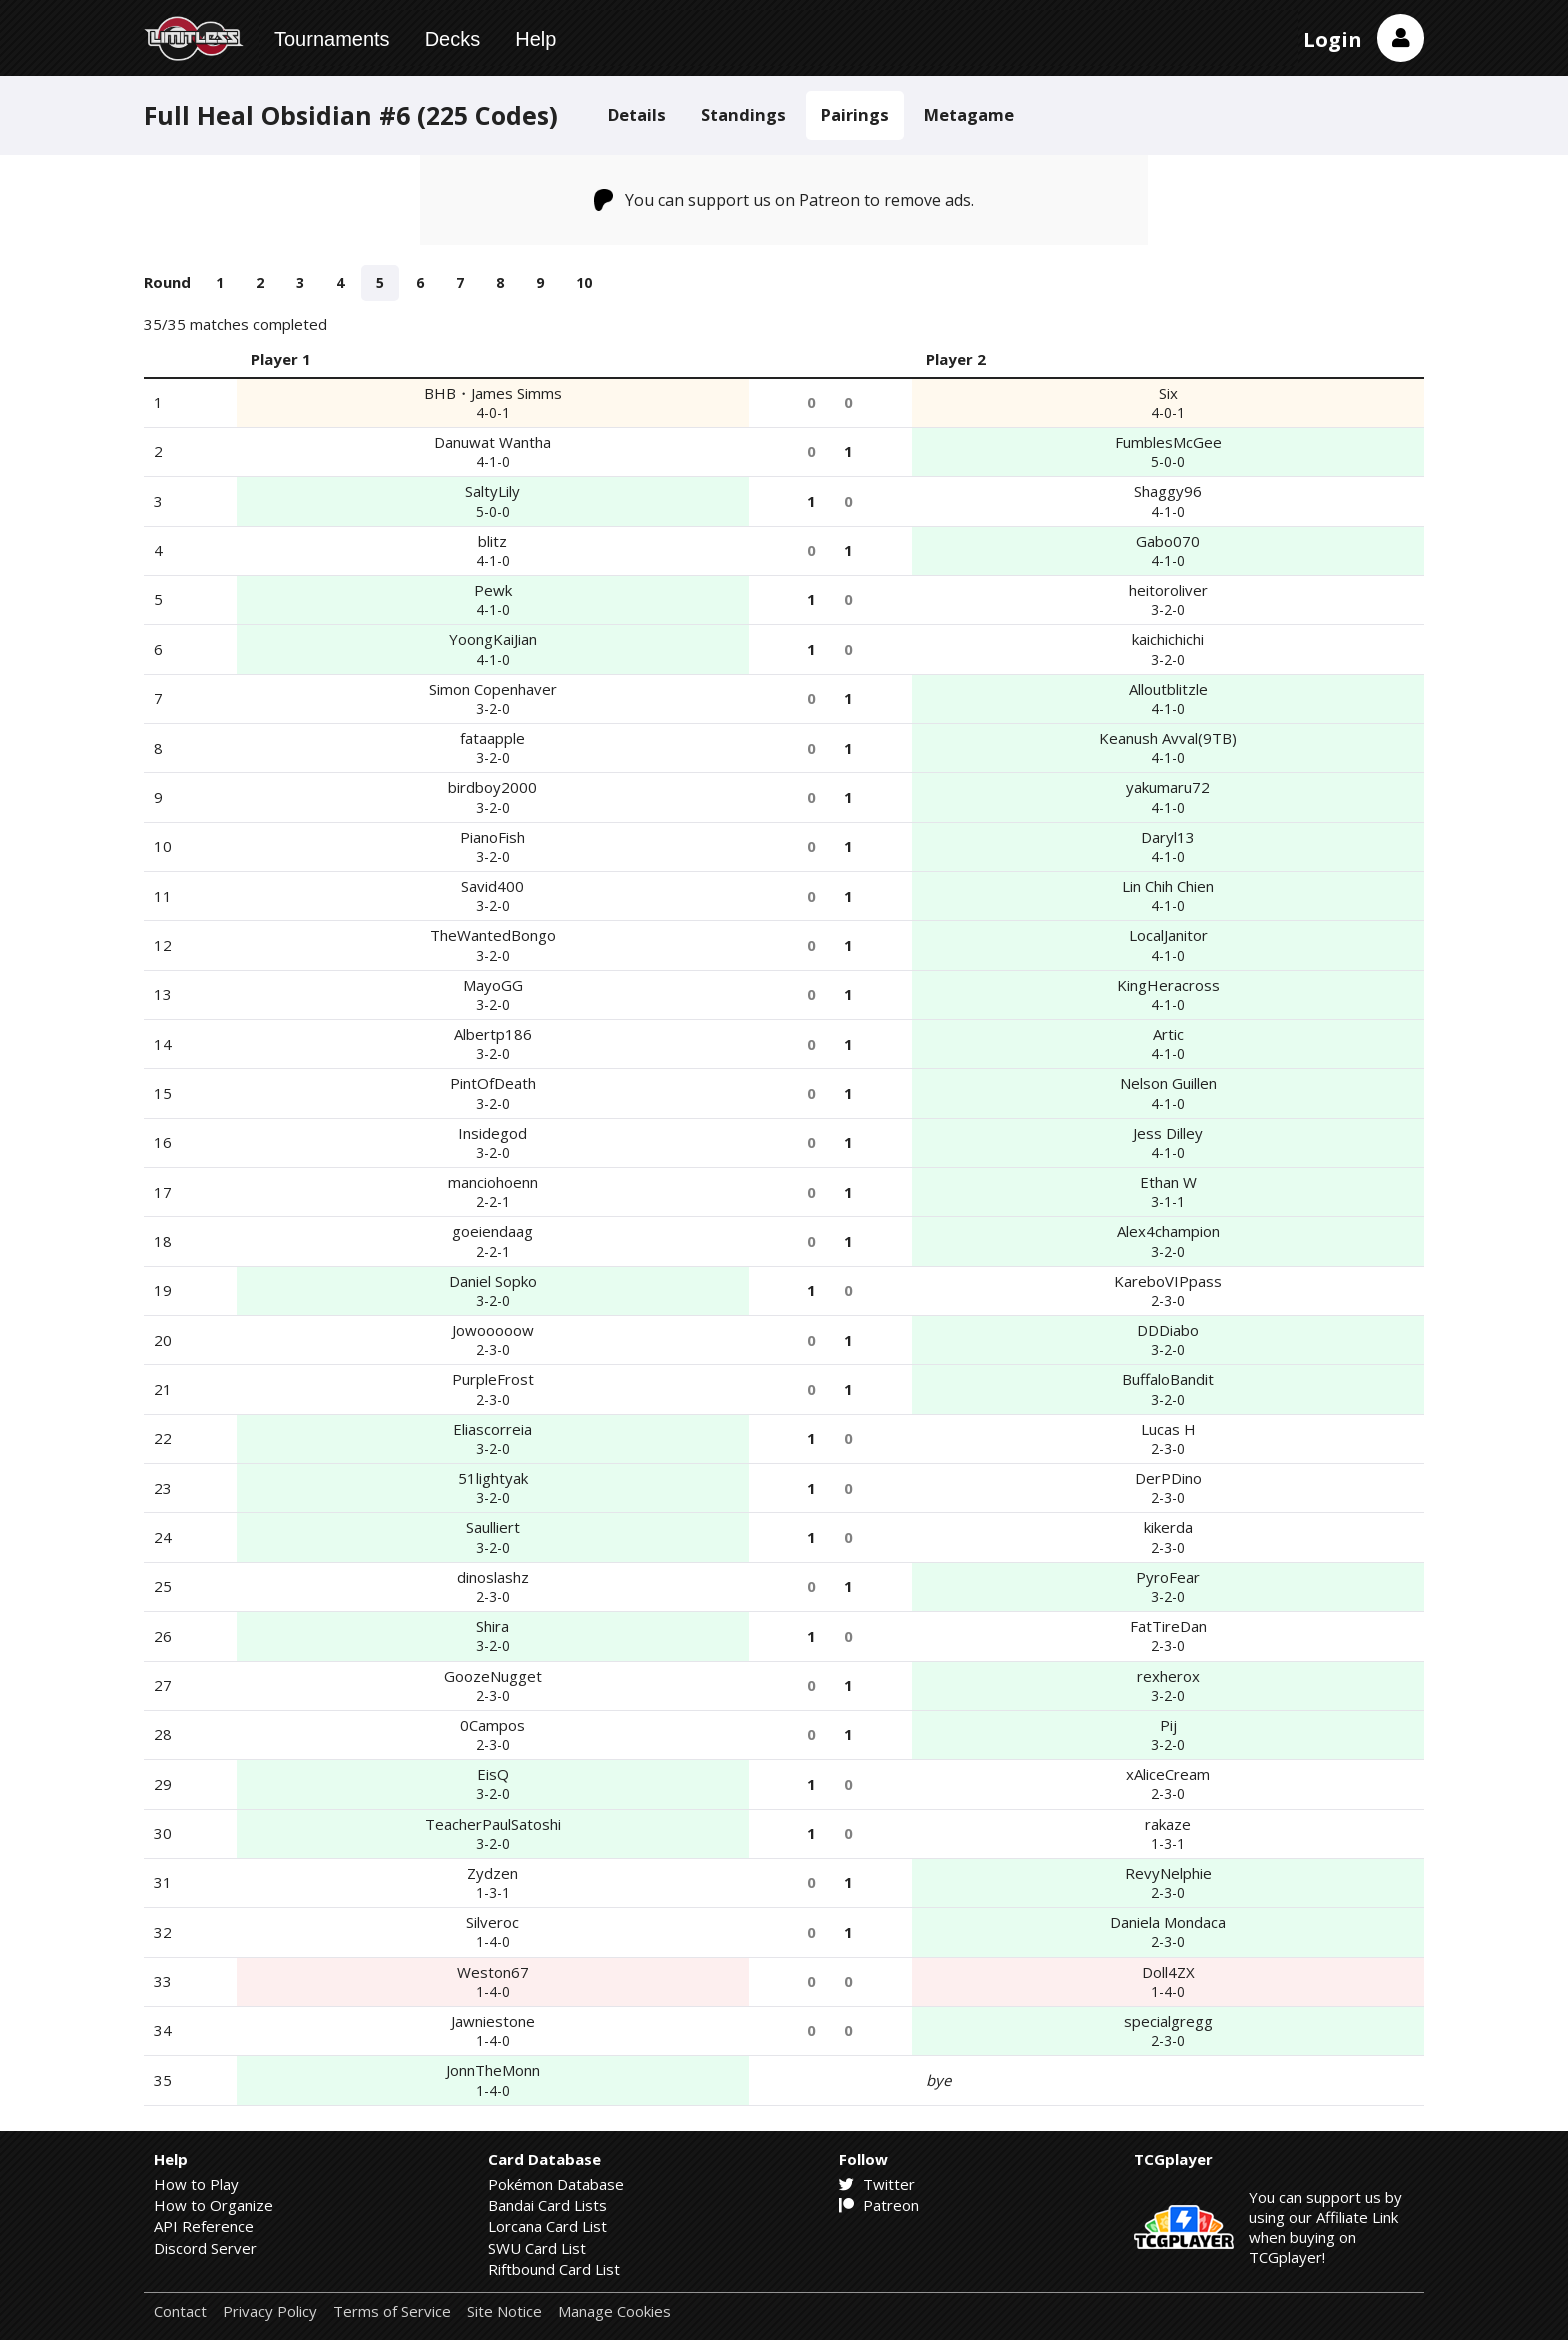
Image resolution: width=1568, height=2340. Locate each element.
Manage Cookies (614, 2311)
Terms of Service (392, 2311)
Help (535, 39)
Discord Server (205, 2248)
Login (1332, 39)
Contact (180, 2311)
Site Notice (504, 2311)
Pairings (855, 114)
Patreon (879, 2205)
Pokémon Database (556, 2184)
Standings (743, 114)
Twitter (877, 2184)
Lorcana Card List (547, 2226)
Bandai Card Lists (547, 2205)
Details (637, 114)
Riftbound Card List (554, 2269)
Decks (453, 39)
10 (584, 282)
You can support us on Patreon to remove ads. (784, 200)
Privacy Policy (270, 2311)
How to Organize (213, 2205)
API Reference (204, 2226)
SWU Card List (537, 2248)
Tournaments (332, 39)
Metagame (969, 114)
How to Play (196, 2184)
